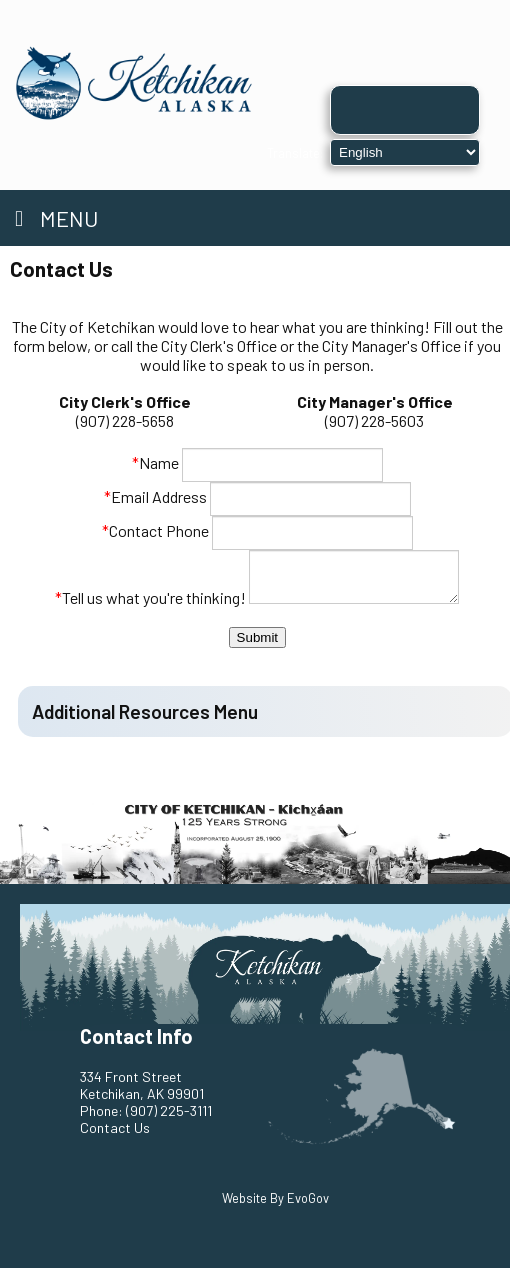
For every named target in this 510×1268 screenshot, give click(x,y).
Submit (257, 637)
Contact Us (115, 1127)
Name (155, 462)
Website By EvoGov (275, 1198)
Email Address (155, 496)
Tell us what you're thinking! (144, 597)
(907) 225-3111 (169, 1110)
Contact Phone (155, 530)
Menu (56, 218)
